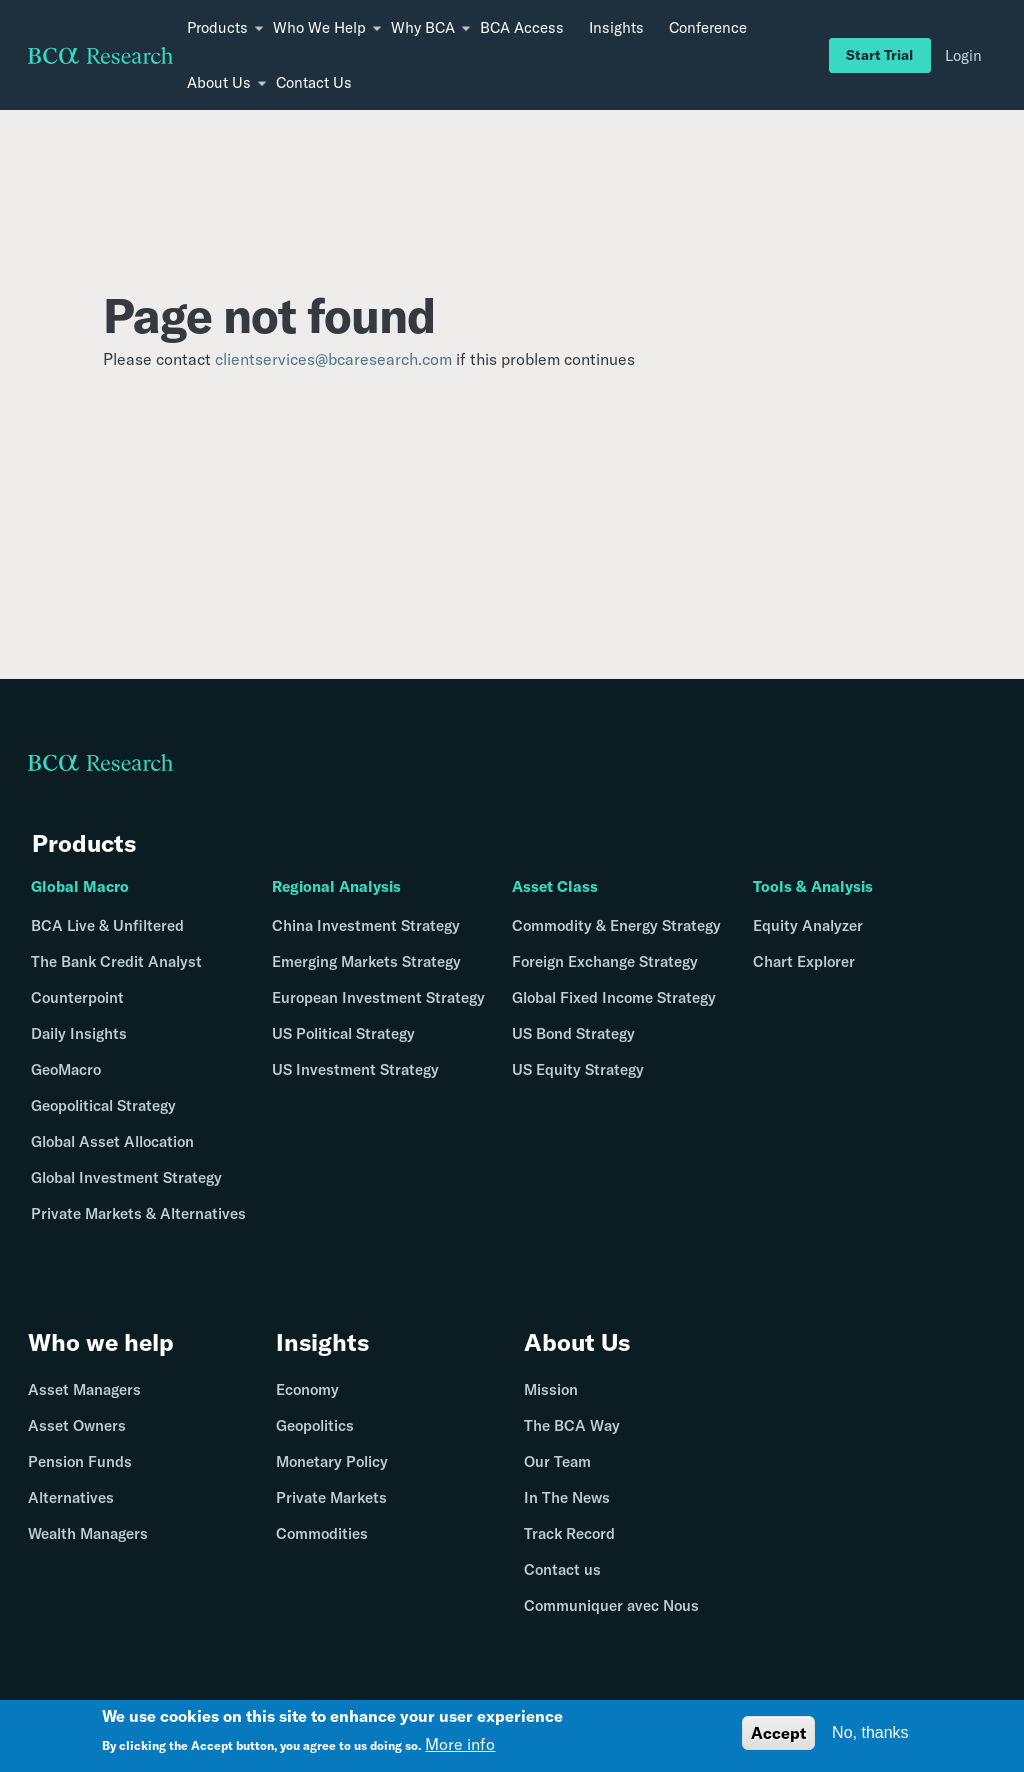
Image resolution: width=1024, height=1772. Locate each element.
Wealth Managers (88, 1533)
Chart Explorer (804, 961)
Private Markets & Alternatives (138, 1213)
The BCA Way (572, 1425)
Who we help (101, 1342)
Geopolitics (315, 1425)
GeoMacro (66, 1069)
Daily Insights (79, 1033)
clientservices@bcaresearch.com (333, 359)
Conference (708, 27)
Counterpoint (77, 997)
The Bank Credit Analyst (116, 961)
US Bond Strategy (573, 1033)
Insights (616, 27)
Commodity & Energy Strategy (616, 925)
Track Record (569, 1533)
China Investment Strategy (366, 925)
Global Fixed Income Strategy (614, 997)
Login (963, 55)
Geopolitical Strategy (103, 1105)
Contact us (562, 1569)
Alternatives (71, 1497)
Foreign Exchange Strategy (605, 961)
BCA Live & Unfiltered (107, 925)
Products (84, 843)
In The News (567, 1497)
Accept (778, 1736)
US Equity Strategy (578, 1069)
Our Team (557, 1461)
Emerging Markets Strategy (366, 961)
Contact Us (314, 82)
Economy (307, 1389)
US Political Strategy (343, 1033)
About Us (577, 1342)
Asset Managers (84, 1389)
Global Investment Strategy (126, 1177)
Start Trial (879, 55)
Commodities (322, 1533)
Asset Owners (77, 1425)
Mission (551, 1389)
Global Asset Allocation (112, 1141)
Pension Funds (80, 1461)
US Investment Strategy (355, 1069)
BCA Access (522, 27)
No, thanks (870, 1735)
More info (460, 1747)
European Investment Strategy (378, 997)
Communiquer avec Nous (611, 1605)
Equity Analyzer (808, 925)
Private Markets (331, 1497)
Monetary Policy (332, 1461)
